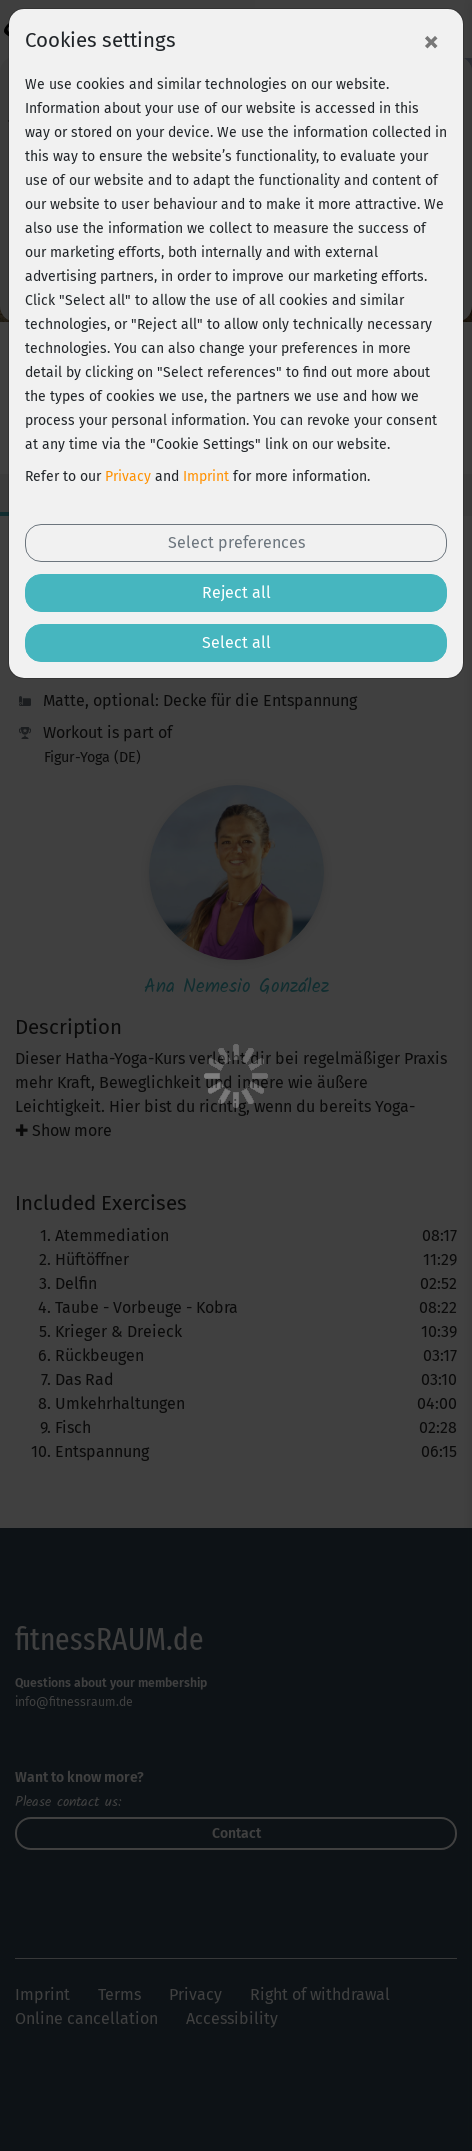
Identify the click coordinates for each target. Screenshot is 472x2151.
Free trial (236, 2114)
